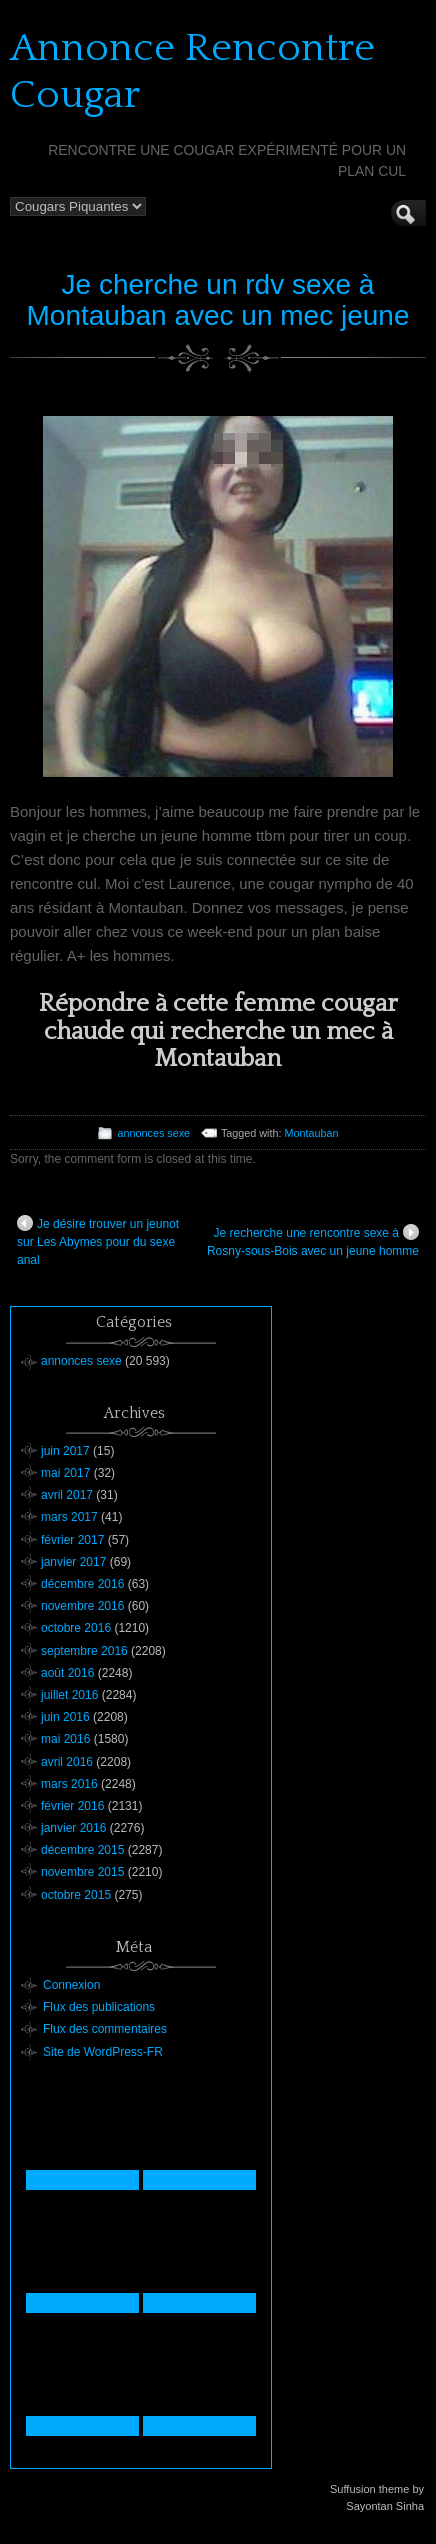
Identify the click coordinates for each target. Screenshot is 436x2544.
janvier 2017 (73, 1562)
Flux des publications (99, 2007)
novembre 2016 (82, 1606)
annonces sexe (153, 1133)
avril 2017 (67, 1495)
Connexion (71, 1985)
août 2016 (67, 1673)
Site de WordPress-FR (103, 2052)
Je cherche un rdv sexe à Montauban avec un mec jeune (218, 300)
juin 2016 (65, 1717)
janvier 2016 (73, 1828)
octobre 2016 (76, 1628)
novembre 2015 (82, 1872)
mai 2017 (65, 1473)
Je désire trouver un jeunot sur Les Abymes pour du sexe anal (98, 1241)
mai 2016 (65, 1739)
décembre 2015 (82, 1850)
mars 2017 (69, 1517)
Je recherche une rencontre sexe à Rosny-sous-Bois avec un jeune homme (313, 1241)
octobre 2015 (76, 1895)
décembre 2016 (82, 1584)
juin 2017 (65, 1451)
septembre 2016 (84, 1651)
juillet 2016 (69, 1695)
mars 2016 (69, 1784)
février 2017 (72, 1540)
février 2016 (72, 1806)
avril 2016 (67, 1762)
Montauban (312, 1133)
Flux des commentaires (105, 2029)
